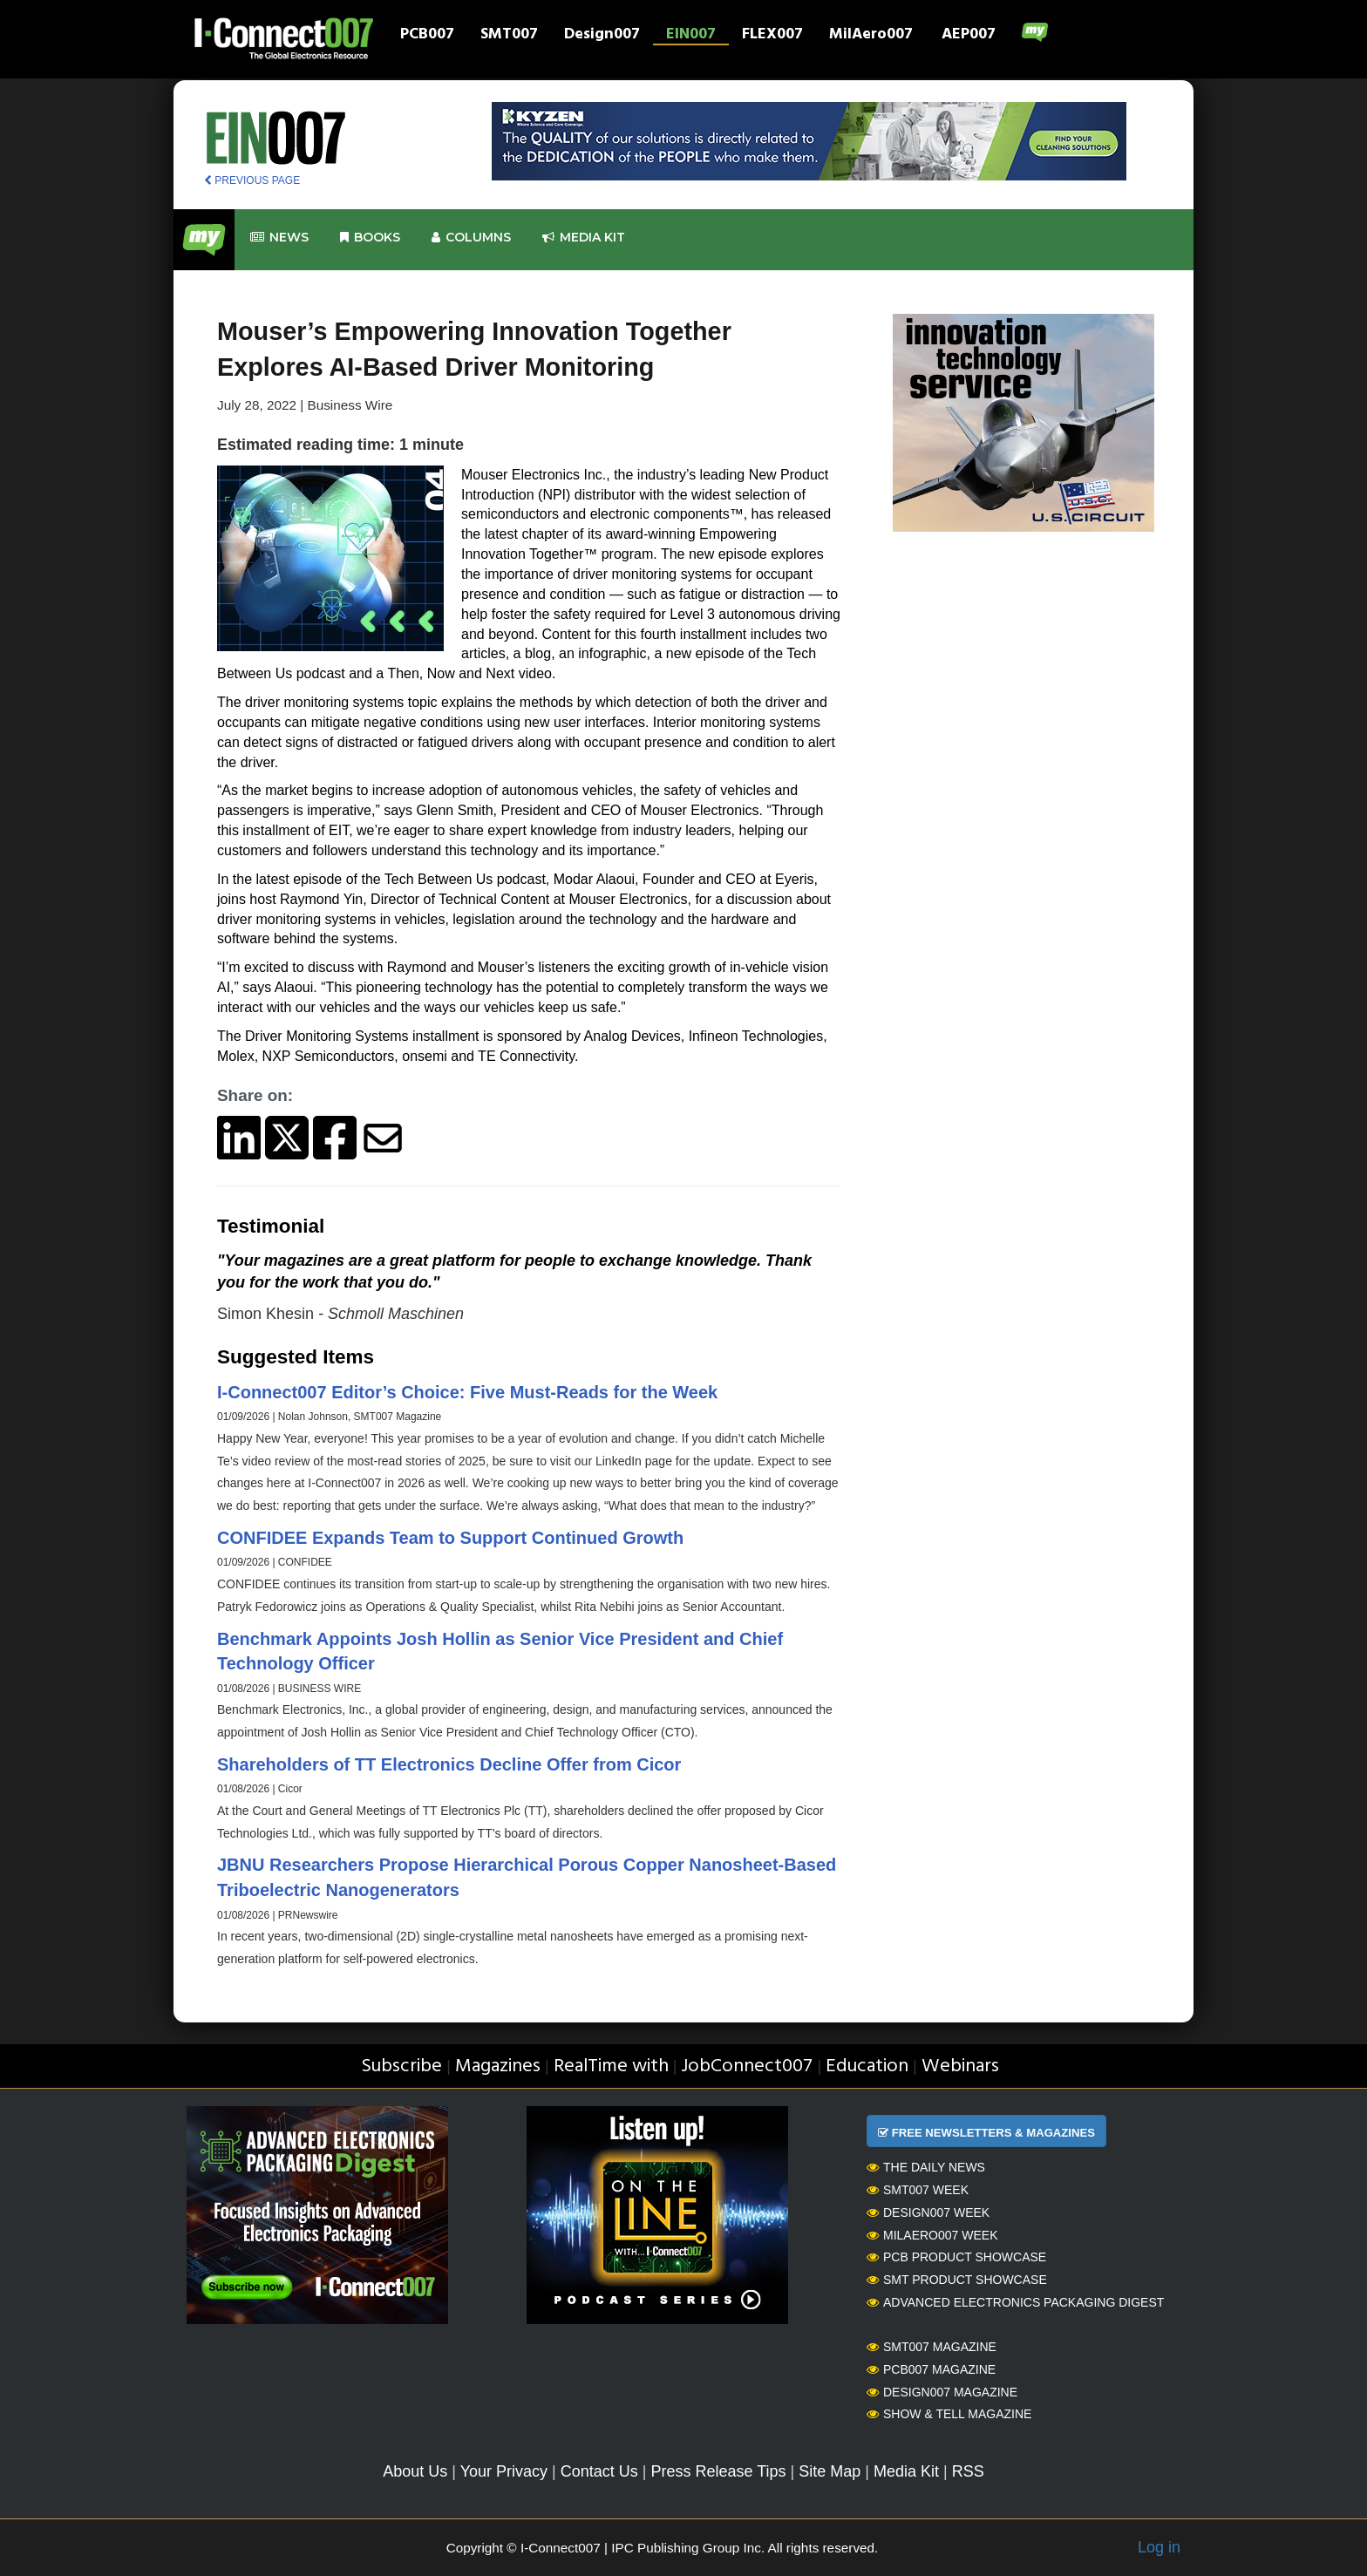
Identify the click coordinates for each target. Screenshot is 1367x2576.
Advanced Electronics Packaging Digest (1015, 2302)
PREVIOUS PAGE (252, 180)
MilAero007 (871, 35)
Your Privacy (503, 2471)
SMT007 (509, 35)
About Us (415, 2471)
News (279, 237)
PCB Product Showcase (956, 2257)
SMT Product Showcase (957, 2280)
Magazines (498, 2066)
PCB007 (427, 35)
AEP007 (969, 35)
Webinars (960, 2066)
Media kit (583, 237)
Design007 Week (928, 2212)
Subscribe (401, 2066)
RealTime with (611, 2066)
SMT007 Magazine (931, 2347)
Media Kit (906, 2471)
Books (370, 237)
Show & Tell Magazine (949, 2414)
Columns (471, 237)
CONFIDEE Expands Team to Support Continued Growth (450, 1537)
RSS (968, 2471)
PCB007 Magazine (931, 2369)
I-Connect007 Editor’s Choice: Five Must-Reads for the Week (467, 1392)
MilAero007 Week (932, 2235)
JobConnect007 (747, 2066)
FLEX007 (772, 35)
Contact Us (599, 2471)
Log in (1159, 2547)
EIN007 (691, 35)
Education (867, 2066)
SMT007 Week (918, 2190)
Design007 (602, 35)
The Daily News (926, 2167)
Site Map (829, 2471)
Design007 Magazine (942, 2392)
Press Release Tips (718, 2471)
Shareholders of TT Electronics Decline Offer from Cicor (449, 1764)
